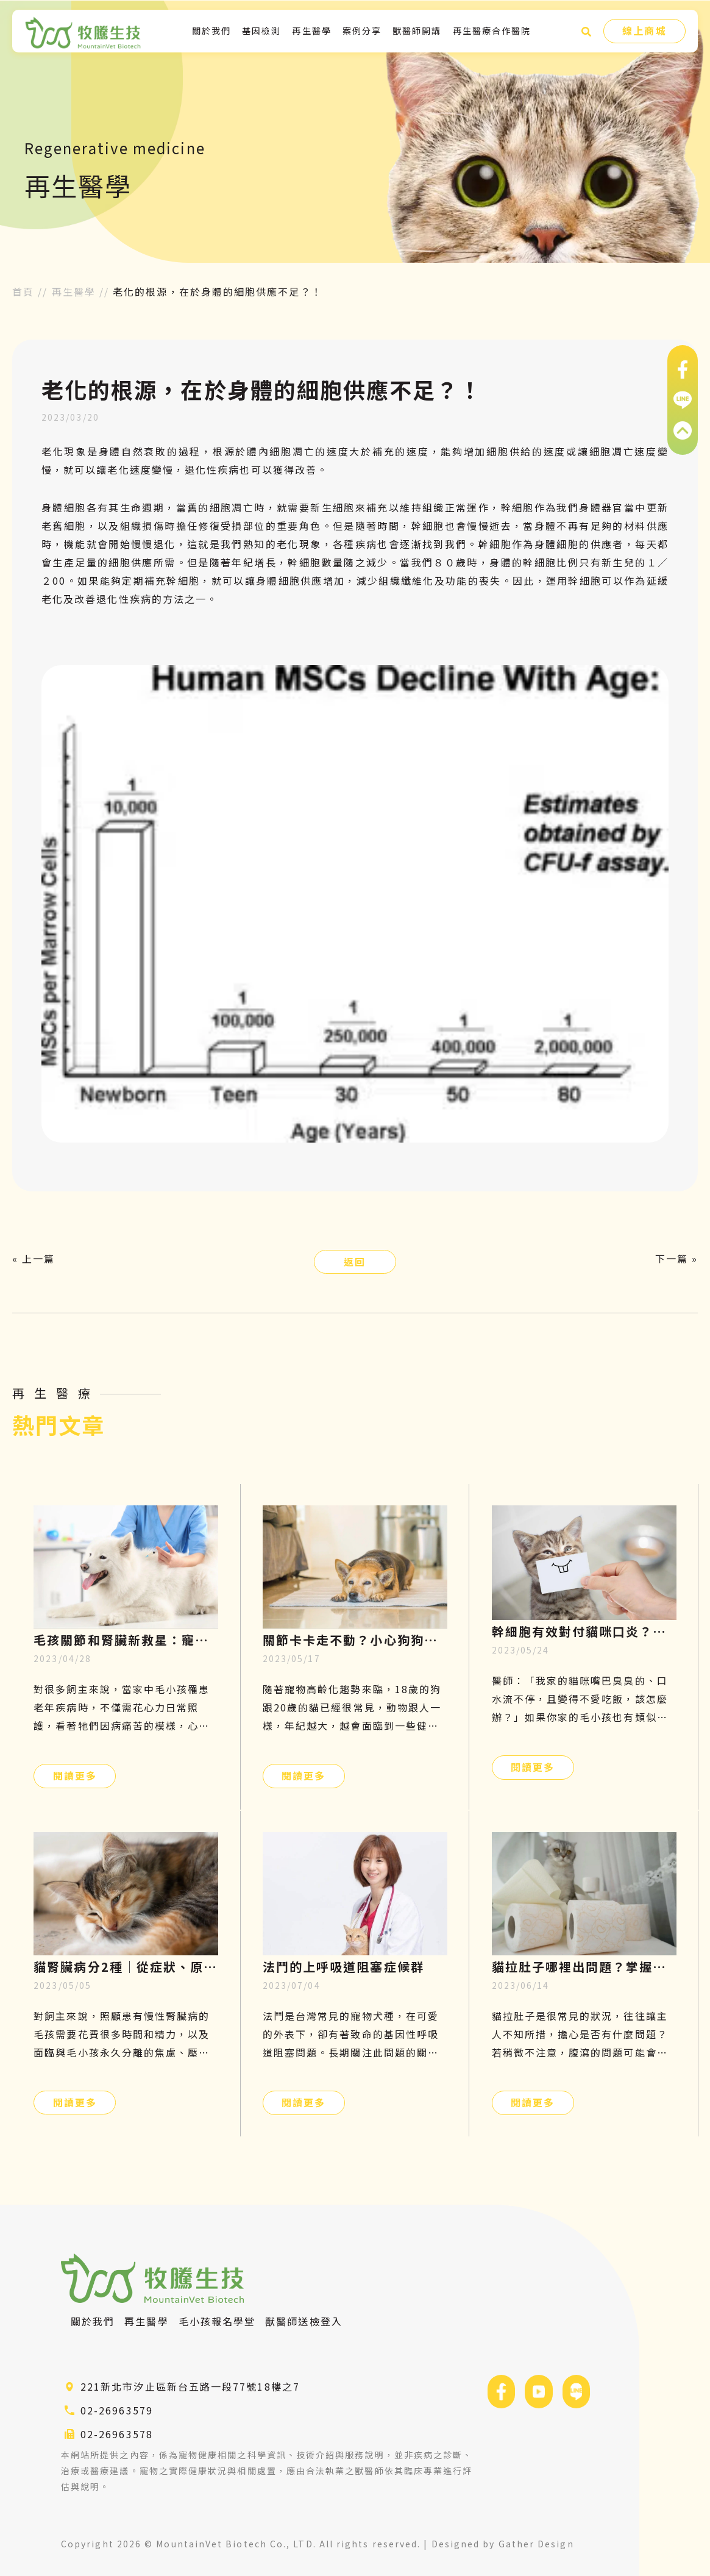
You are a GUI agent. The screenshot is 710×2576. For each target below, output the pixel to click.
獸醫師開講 (416, 30)
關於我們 (211, 30)
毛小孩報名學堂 (217, 2321)
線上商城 (644, 30)
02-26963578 (116, 2434)
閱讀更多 (75, 1775)
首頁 (23, 291)
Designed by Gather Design (502, 2544)
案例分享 (362, 30)
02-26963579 (116, 2410)
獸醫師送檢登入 (304, 2321)
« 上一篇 (33, 1258)
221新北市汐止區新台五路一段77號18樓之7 (190, 2386)
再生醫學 (311, 30)
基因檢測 (261, 30)
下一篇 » (676, 1258)
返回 (355, 1261)
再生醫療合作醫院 (492, 30)
